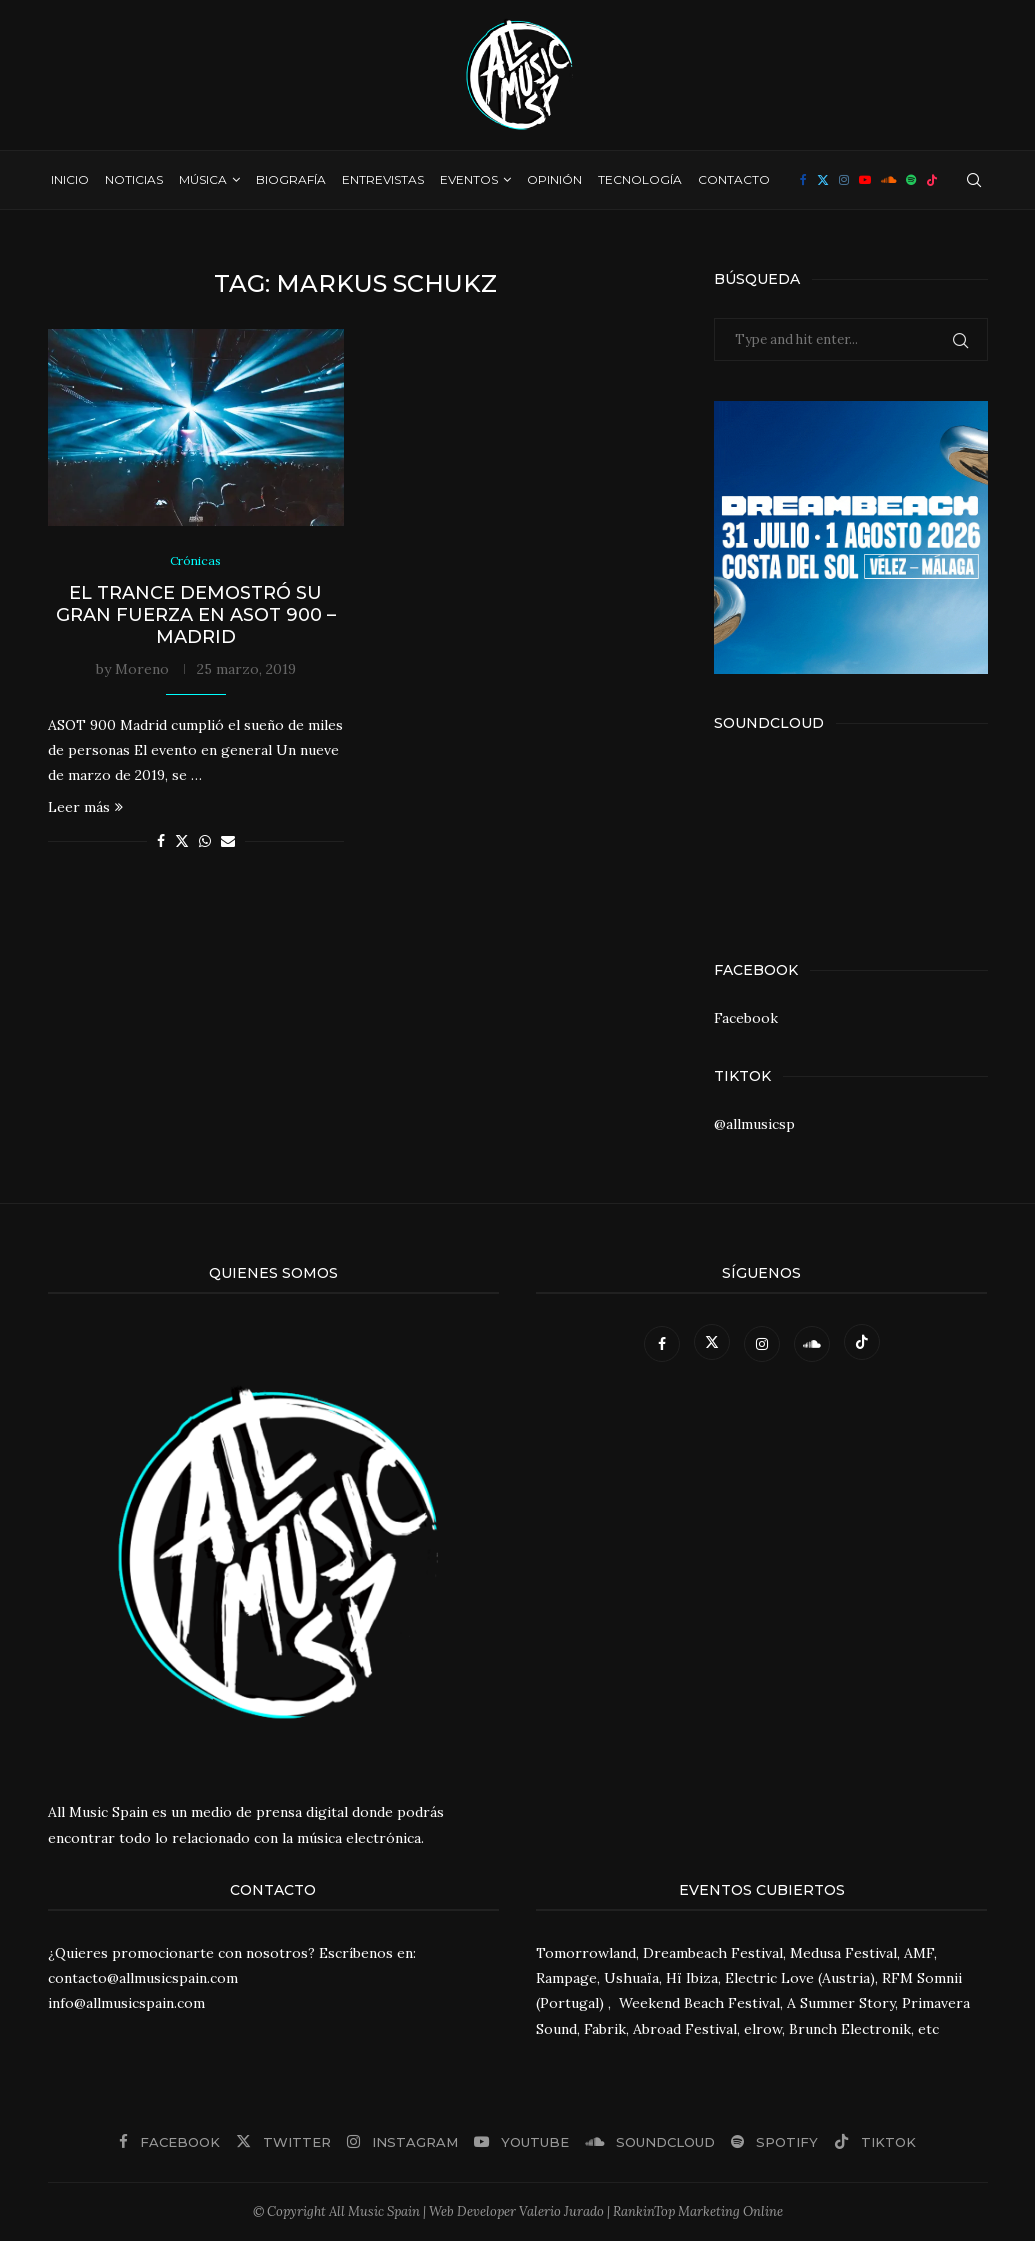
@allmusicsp (754, 1124)
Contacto (734, 179)
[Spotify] (911, 180)
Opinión (554, 179)
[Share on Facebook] (161, 843)
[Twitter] (823, 180)
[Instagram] (844, 180)
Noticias (134, 179)
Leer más (85, 809)
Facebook (746, 1018)
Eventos (469, 179)
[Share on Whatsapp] (205, 843)
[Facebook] (803, 180)
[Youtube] (865, 180)
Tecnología (640, 179)
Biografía (291, 179)
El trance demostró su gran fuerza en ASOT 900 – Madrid (196, 616)
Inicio (70, 179)
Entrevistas (383, 179)
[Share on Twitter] (182, 843)
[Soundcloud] (888, 180)
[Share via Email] (228, 843)
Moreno (142, 670)
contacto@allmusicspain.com (143, 1978)
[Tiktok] (932, 180)
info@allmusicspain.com (126, 2003)
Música (203, 179)
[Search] (974, 180)
